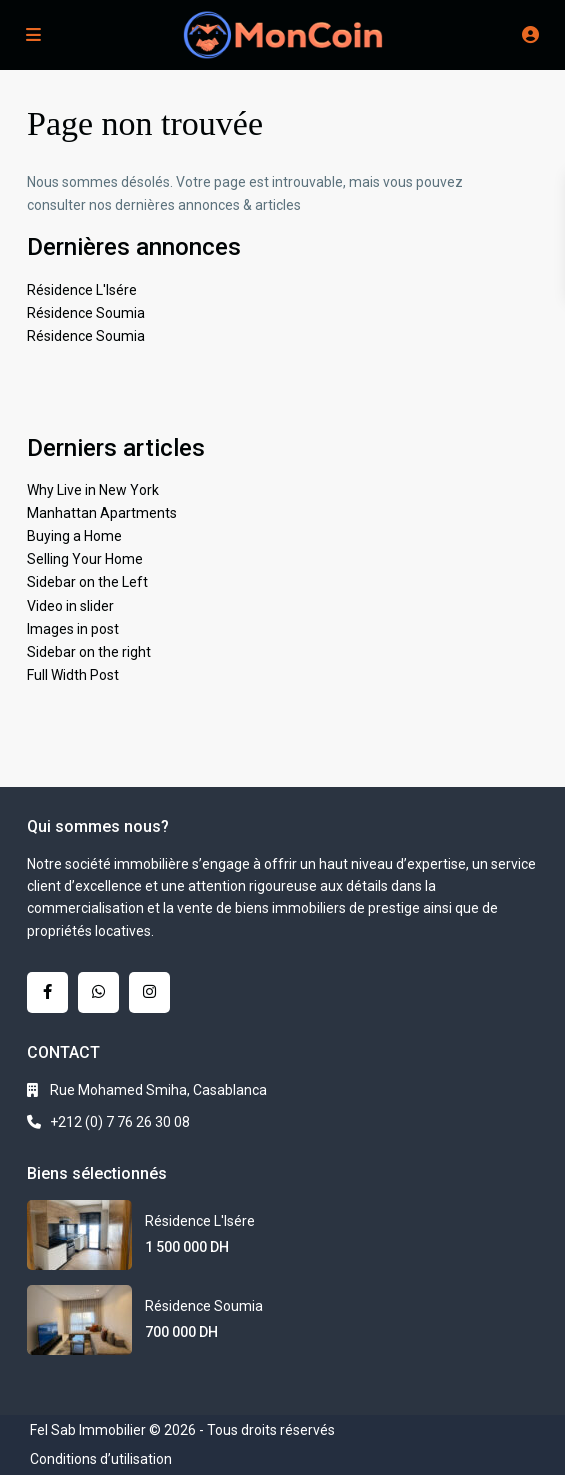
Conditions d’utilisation (101, 1459)
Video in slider (70, 606)
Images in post (73, 629)
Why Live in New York (93, 490)
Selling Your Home (85, 559)
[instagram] (149, 992)
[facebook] (47, 992)
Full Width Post (73, 675)
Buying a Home (74, 536)
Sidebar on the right (89, 652)
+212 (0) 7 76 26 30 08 (120, 1122)
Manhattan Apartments (102, 513)
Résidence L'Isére (82, 290)
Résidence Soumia (86, 313)
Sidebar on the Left (87, 582)
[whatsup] (98, 992)
